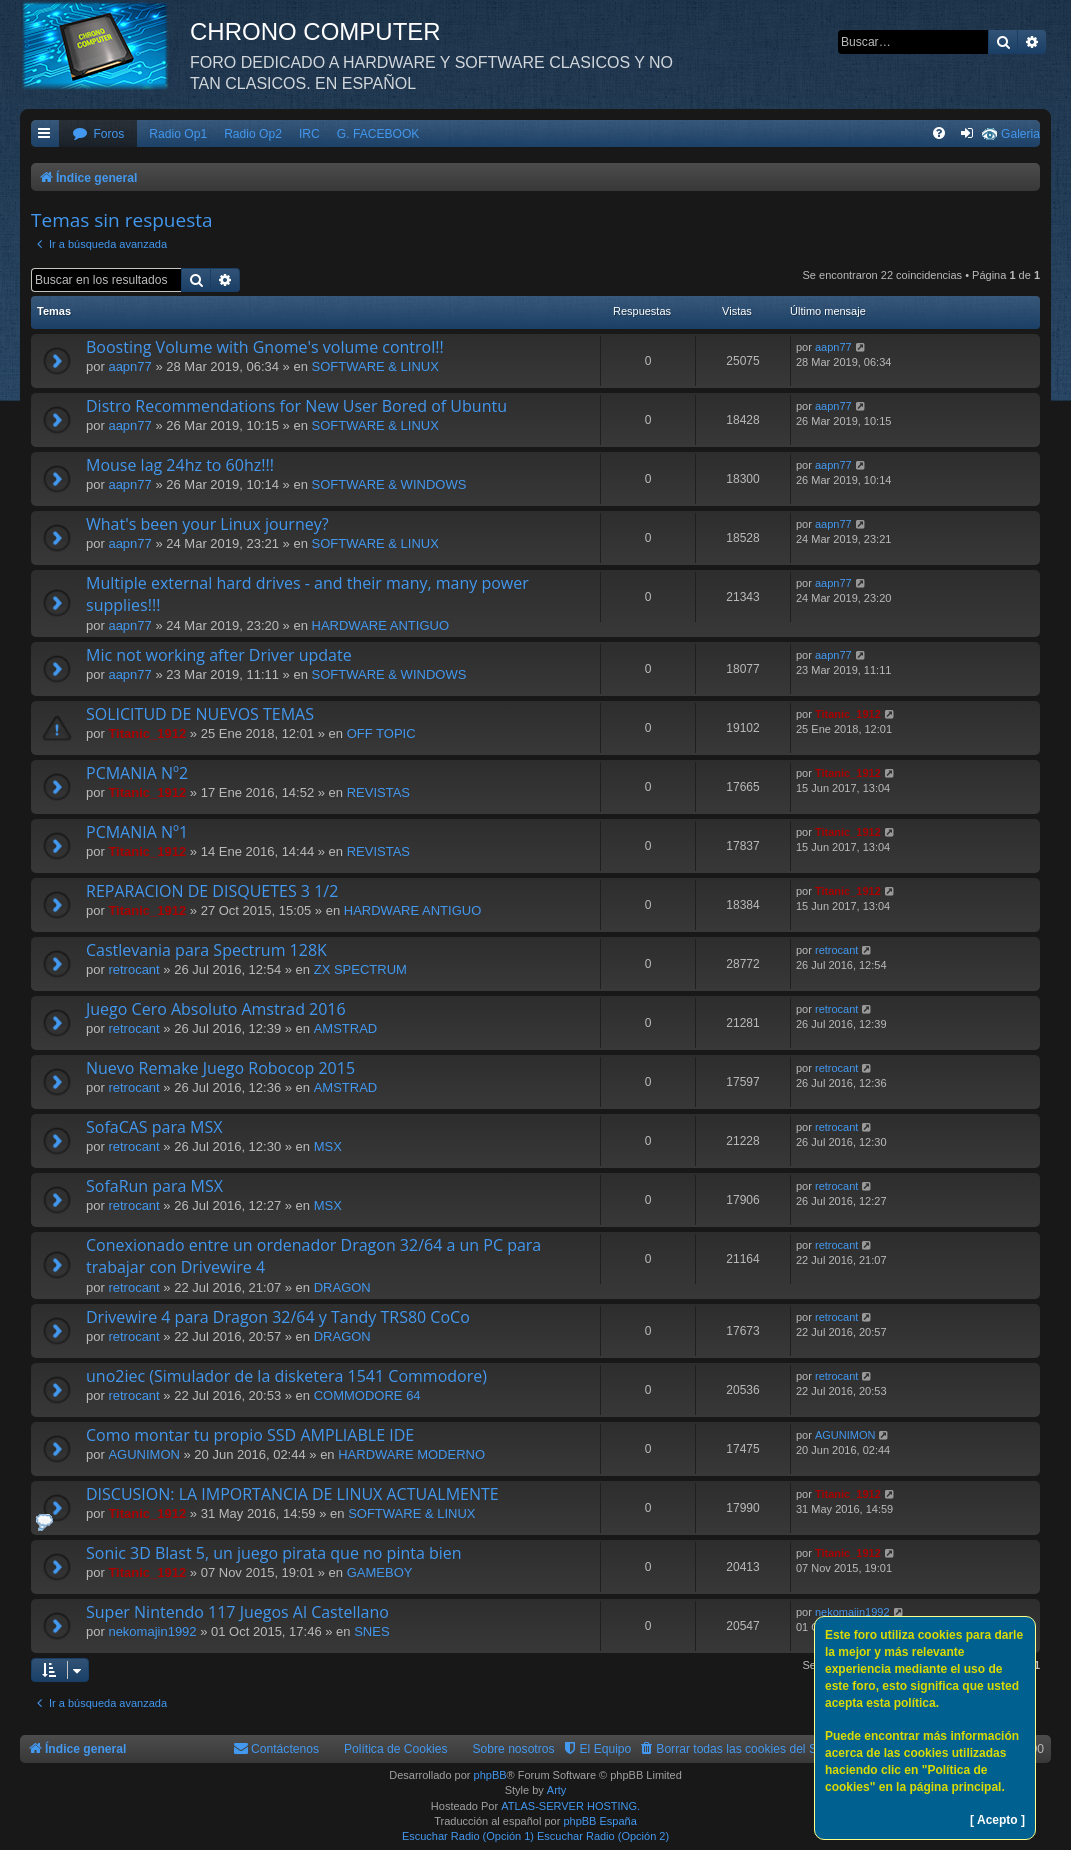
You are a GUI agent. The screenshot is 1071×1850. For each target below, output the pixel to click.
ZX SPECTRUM (360, 969)
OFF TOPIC (381, 733)
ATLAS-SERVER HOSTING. (570, 1806)
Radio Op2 (253, 134)
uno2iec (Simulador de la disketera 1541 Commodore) (286, 1376)
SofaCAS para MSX (154, 1127)
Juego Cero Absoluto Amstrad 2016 (216, 1009)
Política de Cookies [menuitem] (396, 1749)
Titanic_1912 (147, 733)
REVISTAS (378, 792)
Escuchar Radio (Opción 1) (468, 1836)
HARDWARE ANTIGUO (380, 625)
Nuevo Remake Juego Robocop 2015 (220, 1068)
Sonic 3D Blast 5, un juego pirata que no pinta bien (274, 1553)
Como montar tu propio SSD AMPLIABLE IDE (250, 1435)
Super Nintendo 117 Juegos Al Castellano (237, 1612)
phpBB (490, 1775)
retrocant (133, 969)
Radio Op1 (178, 134)
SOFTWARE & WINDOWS (389, 484)
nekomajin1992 (152, 1631)
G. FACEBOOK (378, 134)
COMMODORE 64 (367, 1395)
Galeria (1020, 134)
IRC (309, 134)
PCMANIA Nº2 (137, 773)
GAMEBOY (380, 1572)
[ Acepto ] (997, 1820)
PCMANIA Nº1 (137, 832)
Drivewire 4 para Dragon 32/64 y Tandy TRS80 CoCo (278, 1317)
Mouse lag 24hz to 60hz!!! (180, 465)
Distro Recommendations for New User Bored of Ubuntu (296, 406)
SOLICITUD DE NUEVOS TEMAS (200, 714)
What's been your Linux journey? (207, 524)
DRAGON (342, 1287)
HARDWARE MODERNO (411, 1454)
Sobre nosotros (514, 1749)
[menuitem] (98, 134)
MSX (328, 1146)
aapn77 (129, 366)
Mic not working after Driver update (219, 655)
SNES (371, 1631)
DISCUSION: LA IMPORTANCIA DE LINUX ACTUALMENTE (292, 1494)
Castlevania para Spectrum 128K (206, 950)
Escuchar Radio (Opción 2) (603, 1836)
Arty (557, 1790)
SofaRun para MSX (154, 1186)
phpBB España (599, 1821)
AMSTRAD (346, 1028)
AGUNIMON (144, 1454)
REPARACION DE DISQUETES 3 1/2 (212, 891)
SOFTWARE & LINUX (375, 366)
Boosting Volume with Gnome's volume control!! (265, 347)
